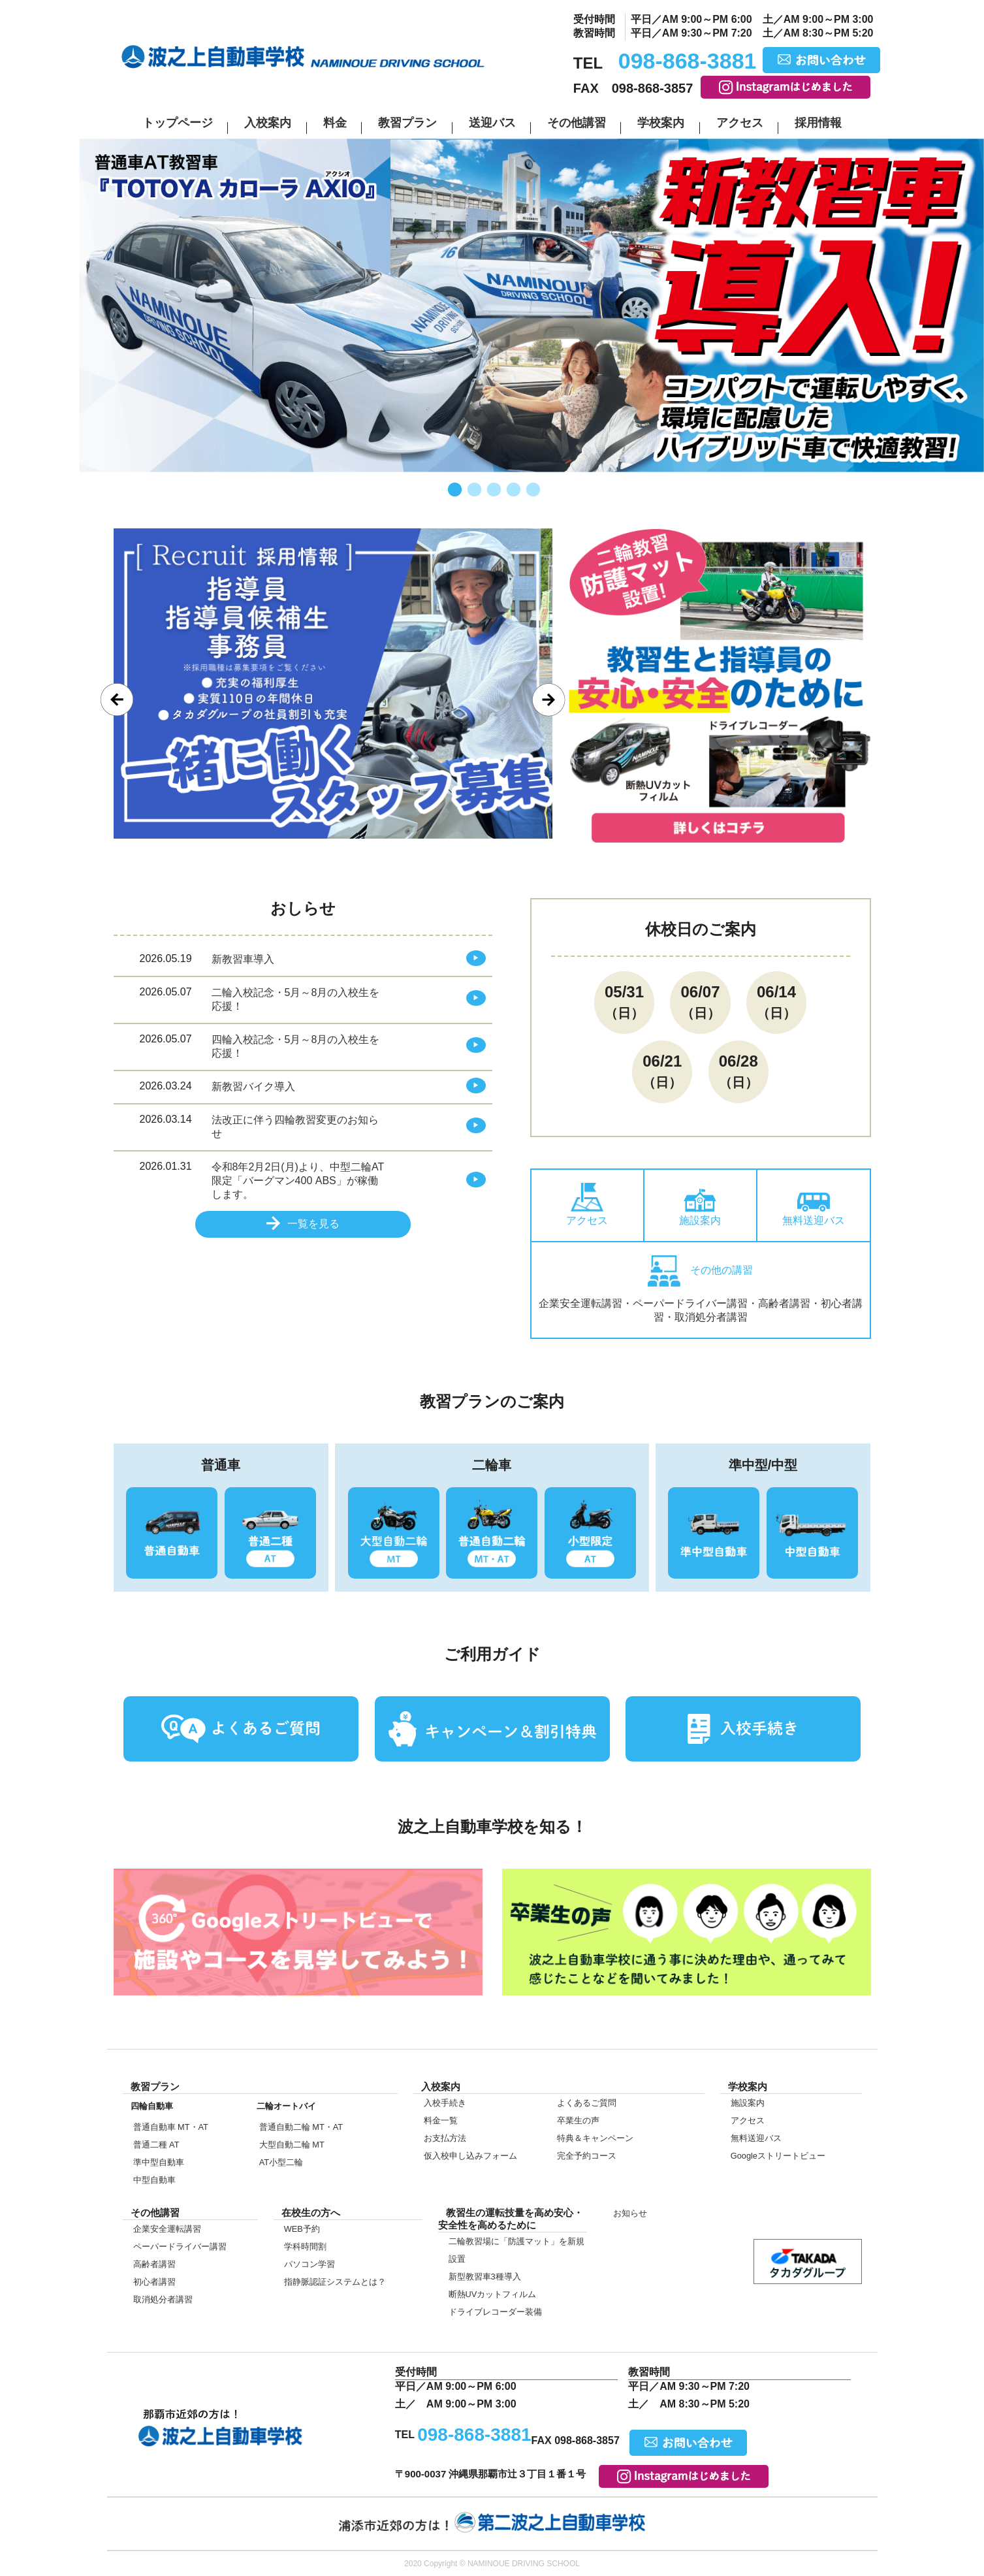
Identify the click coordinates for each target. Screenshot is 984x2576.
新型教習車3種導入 (485, 2276)
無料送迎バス (813, 1209)
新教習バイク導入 (253, 1086)
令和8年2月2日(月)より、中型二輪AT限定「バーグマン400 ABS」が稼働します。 (298, 1180)
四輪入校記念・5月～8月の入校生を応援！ (296, 1046)
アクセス (739, 122)
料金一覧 (441, 2120)
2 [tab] (472, 490)
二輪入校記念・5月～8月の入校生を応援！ (296, 999)
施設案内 (700, 1207)
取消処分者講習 (163, 2299)
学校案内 (660, 122)
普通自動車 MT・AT (170, 2127)
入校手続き (445, 2103)
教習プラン (407, 122)
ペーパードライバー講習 (180, 2246)
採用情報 (818, 122)
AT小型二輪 (281, 2162)
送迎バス (492, 122)
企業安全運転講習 (167, 2229)
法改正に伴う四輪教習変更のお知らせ (295, 1126)
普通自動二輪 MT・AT (301, 2127)
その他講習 (576, 122)
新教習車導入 (243, 959)
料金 (335, 122)
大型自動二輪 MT (292, 2144)
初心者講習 (154, 2282)
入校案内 (267, 122)
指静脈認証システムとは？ (335, 2282)
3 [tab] (492, 490)
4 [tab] (511, 490)
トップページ (177, 122)
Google (778, 2156)
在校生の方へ (26, 1486)
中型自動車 (154, 2180)
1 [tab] (453, 490)
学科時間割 (305, 2246)
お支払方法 (445, 2138)
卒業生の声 (578, 2120)
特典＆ (595, 2138)
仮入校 (26, 1605)
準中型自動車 (158, 2162)
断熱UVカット (493, 2294)
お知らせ (630, 2213)
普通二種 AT (156, 2144)
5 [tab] (531, 490)
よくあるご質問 (586, 2103)
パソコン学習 (309, 2264)
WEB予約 (302, 2229)
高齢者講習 (154, 2264)
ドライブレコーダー (495, 2312)
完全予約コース (586, 2156)
